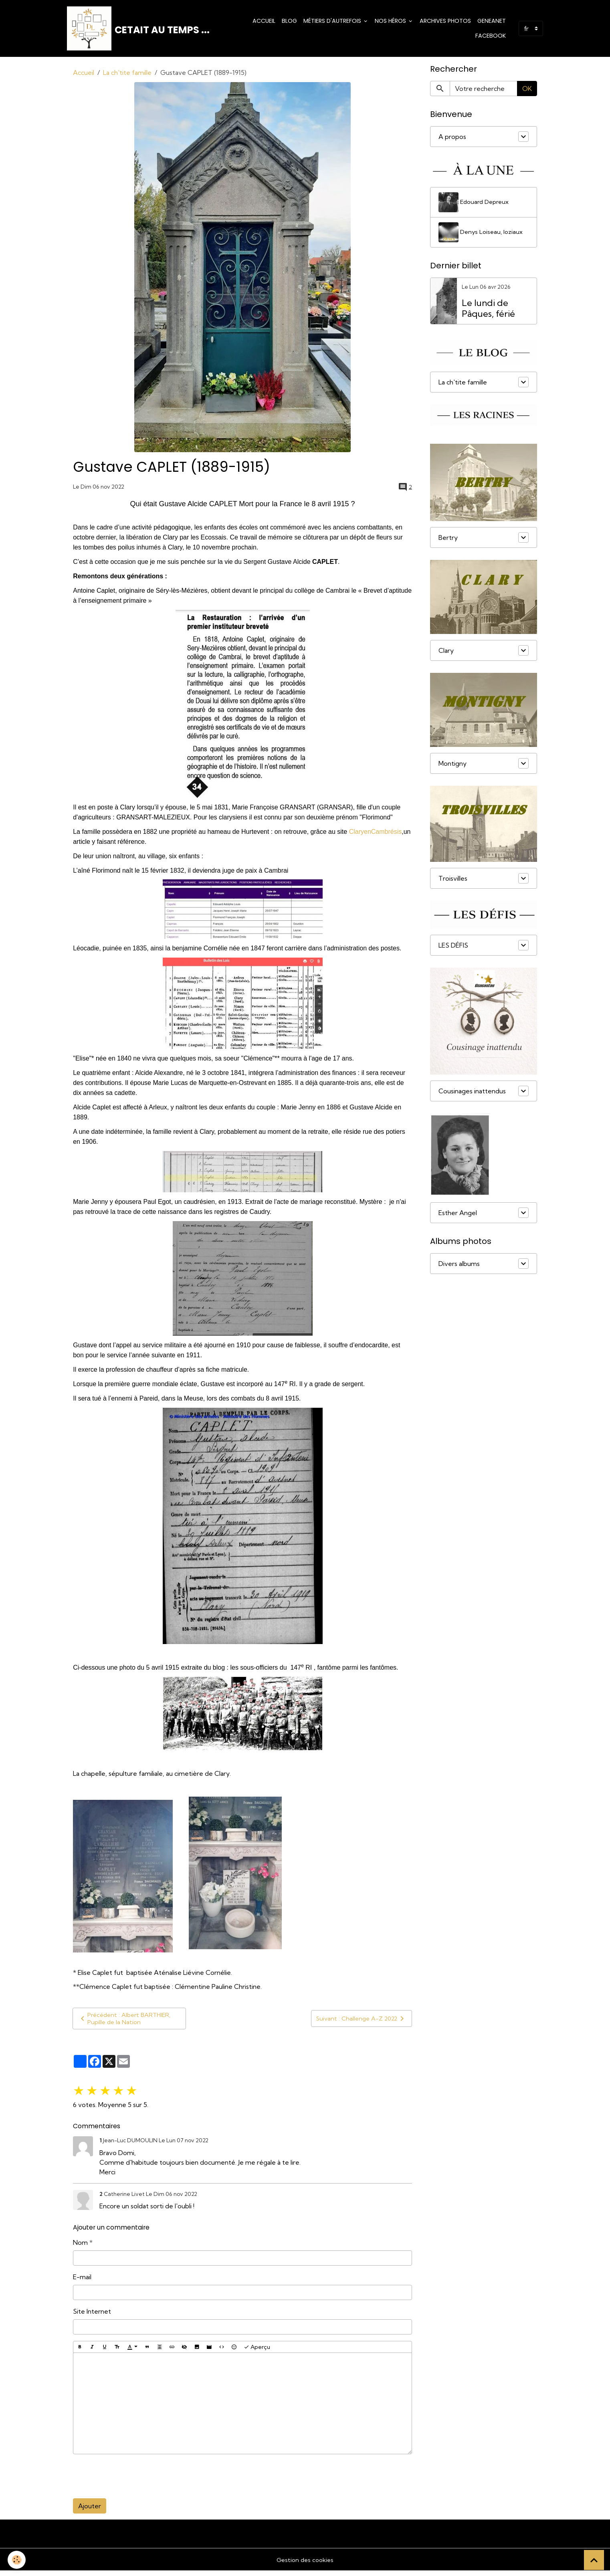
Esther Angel (457, 1217)
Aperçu (257, 2352)
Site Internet (92, 2316)
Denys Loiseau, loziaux (482, 236)
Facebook (490, 38)
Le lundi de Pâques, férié (488, 312)
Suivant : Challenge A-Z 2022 (358, 2023)
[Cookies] (17, 2559)
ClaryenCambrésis (375, 835)
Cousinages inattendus (472, 1095)
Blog (289, 22)
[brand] (139, 30)
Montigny (452, 767)
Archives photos (445, 22)
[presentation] (134, 2481)
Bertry (448, 541)
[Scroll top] (594, 2560)
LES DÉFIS (453, 949)
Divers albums (459, 1268)
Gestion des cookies (305, 2565)
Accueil (263, 22)
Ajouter (89, 2511)
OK (527, 93)
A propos (452, 141)
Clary (446, 654)
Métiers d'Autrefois (333, 22)
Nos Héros (391, 22)
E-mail (82, 2282)
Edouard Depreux (475, 206)
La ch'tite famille (127, 76)
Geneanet (491, 22)
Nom (80, 2248)
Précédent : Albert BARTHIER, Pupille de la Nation (127, 2023)
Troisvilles (452, 882)
